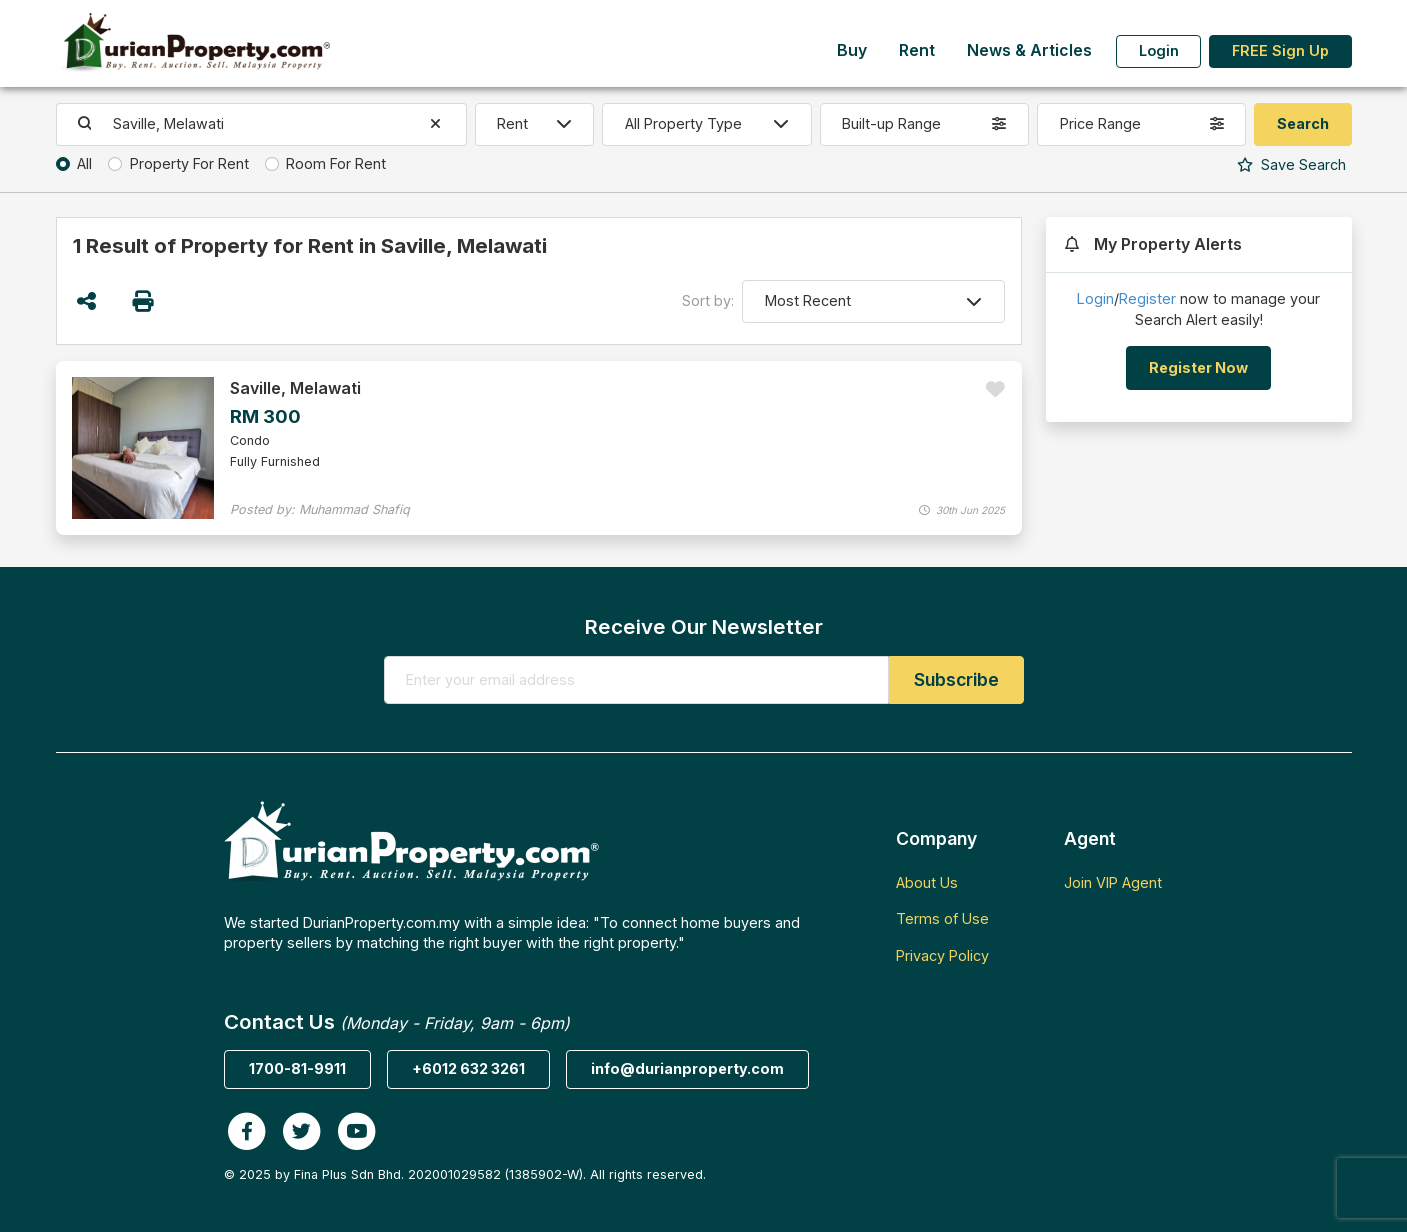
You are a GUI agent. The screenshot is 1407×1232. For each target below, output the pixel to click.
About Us (927, 882)
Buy (852, 50)
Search (1291, 164)
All (84, 163)
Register (1147, 298)
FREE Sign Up (1280, 50)
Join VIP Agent (1113, 882)
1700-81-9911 (297, 1068)
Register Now (1198, 367)
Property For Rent (189, 163)
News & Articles (1029, 50)
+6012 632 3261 (468, 1068)
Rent (917, 50)
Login (1159, 50)
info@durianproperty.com (687, 1068)
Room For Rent (336, 163)
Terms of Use (942, 918)
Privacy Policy (942, 955)
